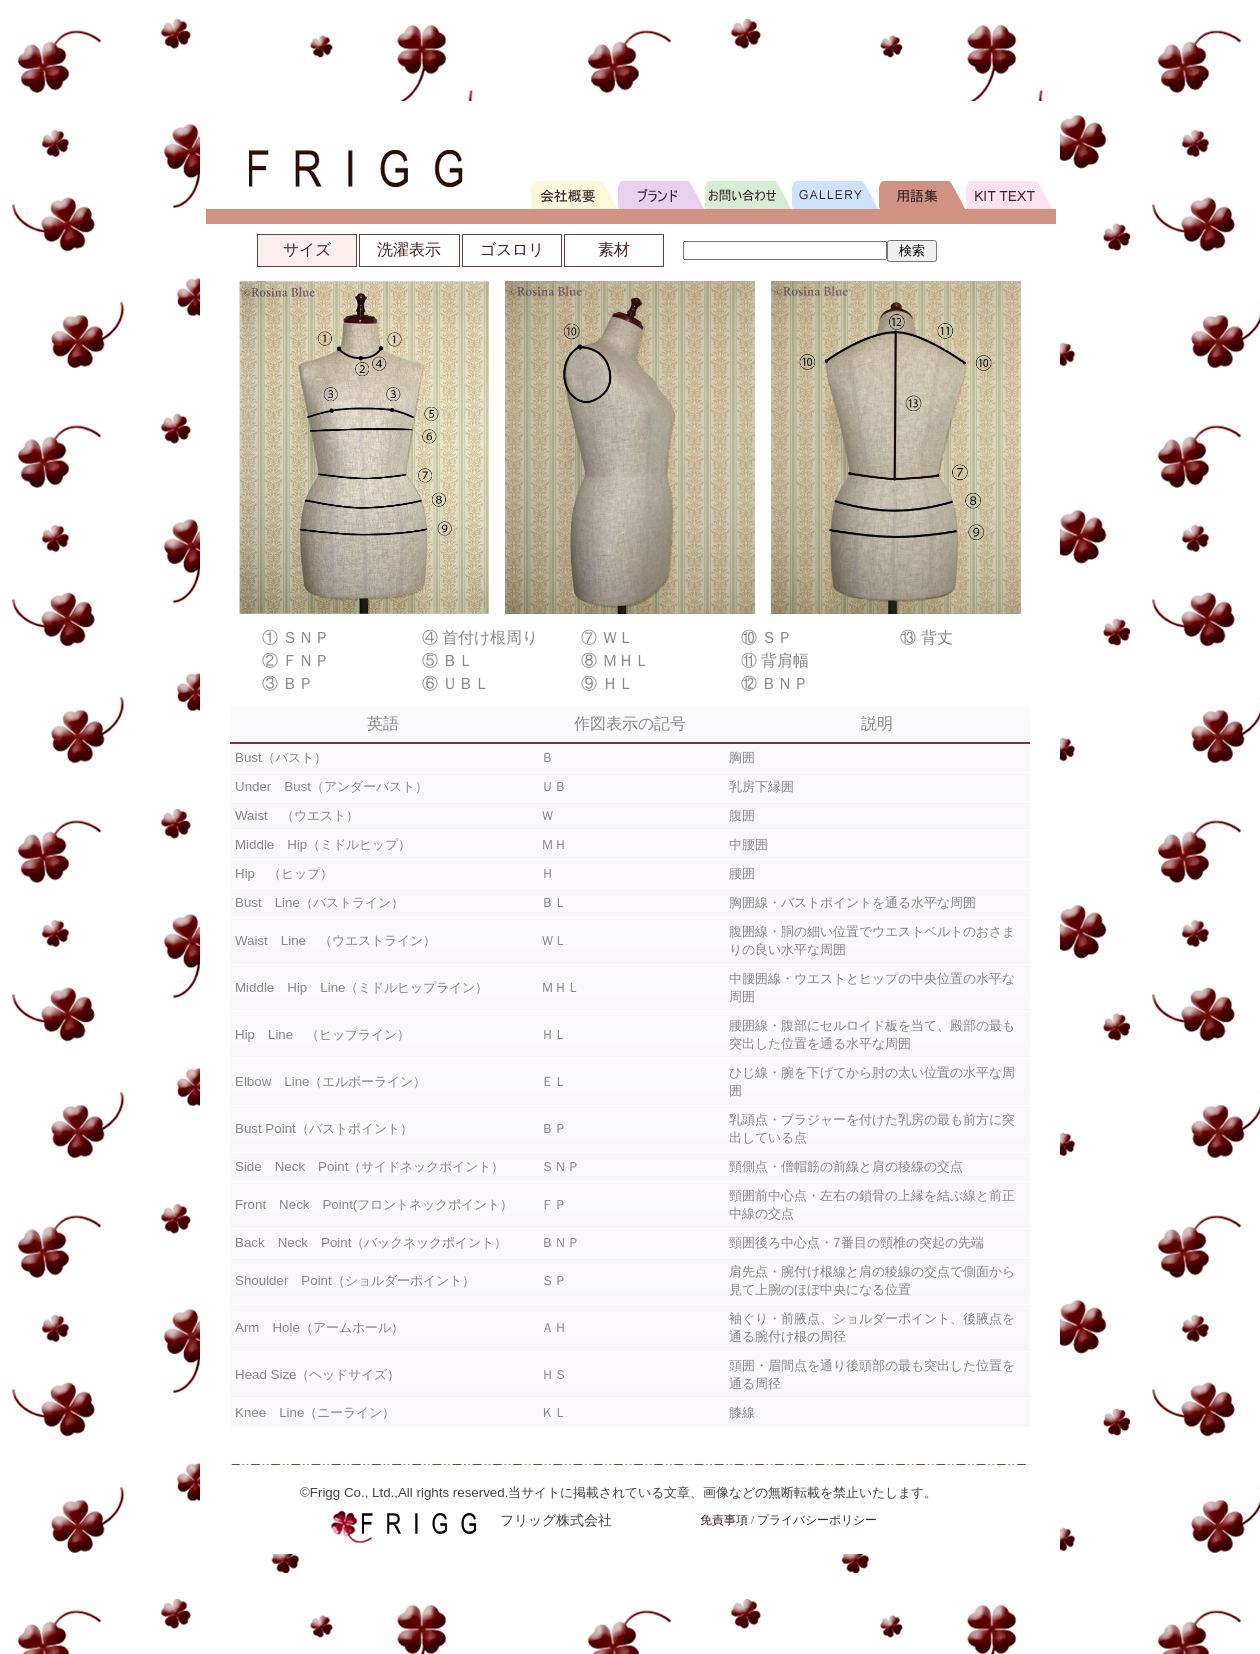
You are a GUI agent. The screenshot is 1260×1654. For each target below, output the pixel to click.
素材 (614, 249)
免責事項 (724, 1520)
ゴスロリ (512, 249)
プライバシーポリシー (817, 1520)
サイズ (307, 249)
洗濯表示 (409, 249)
